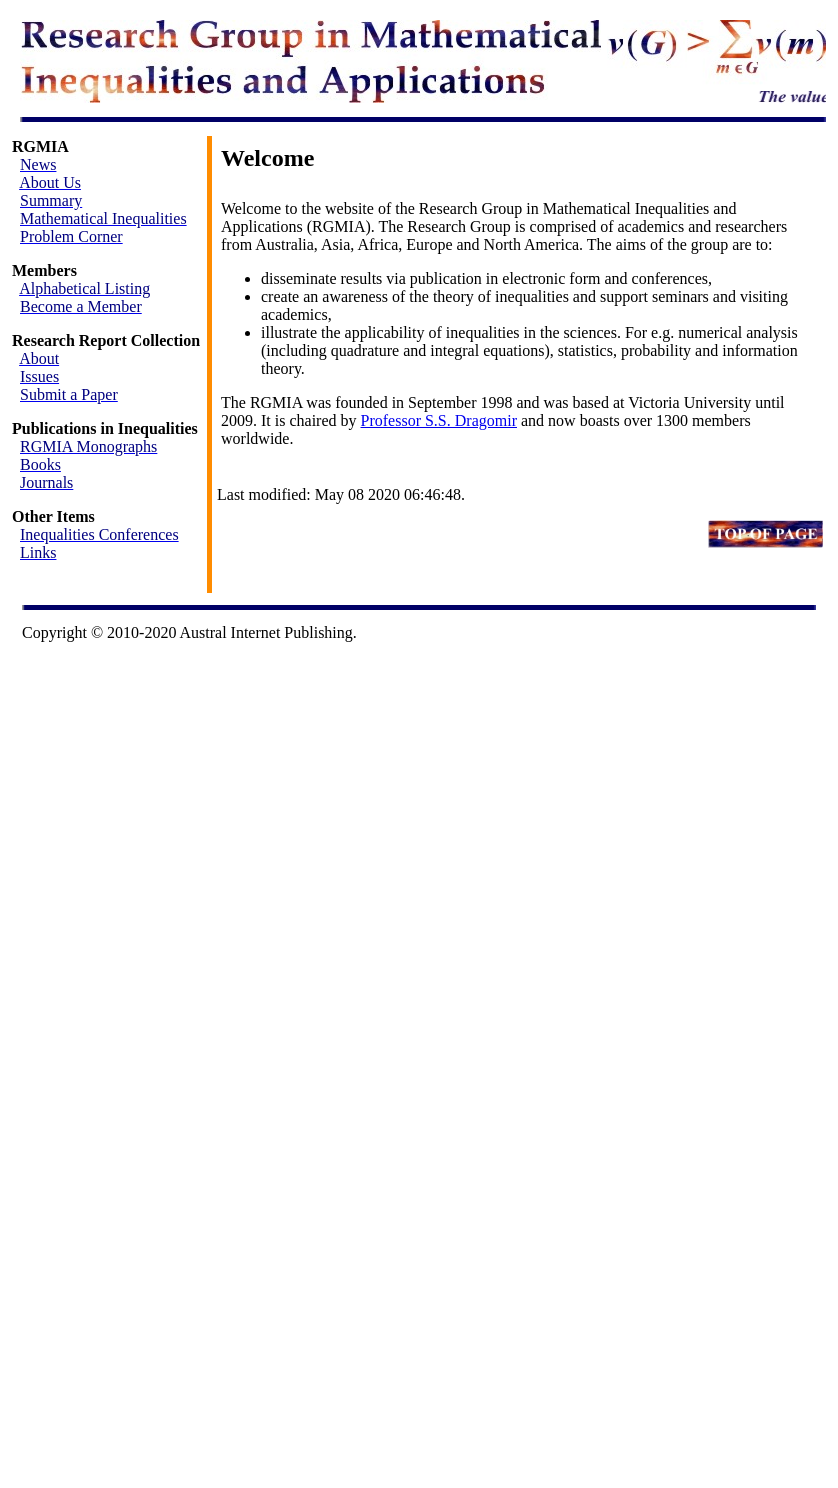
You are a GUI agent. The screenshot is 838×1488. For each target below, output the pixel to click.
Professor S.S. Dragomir (439, 420)
